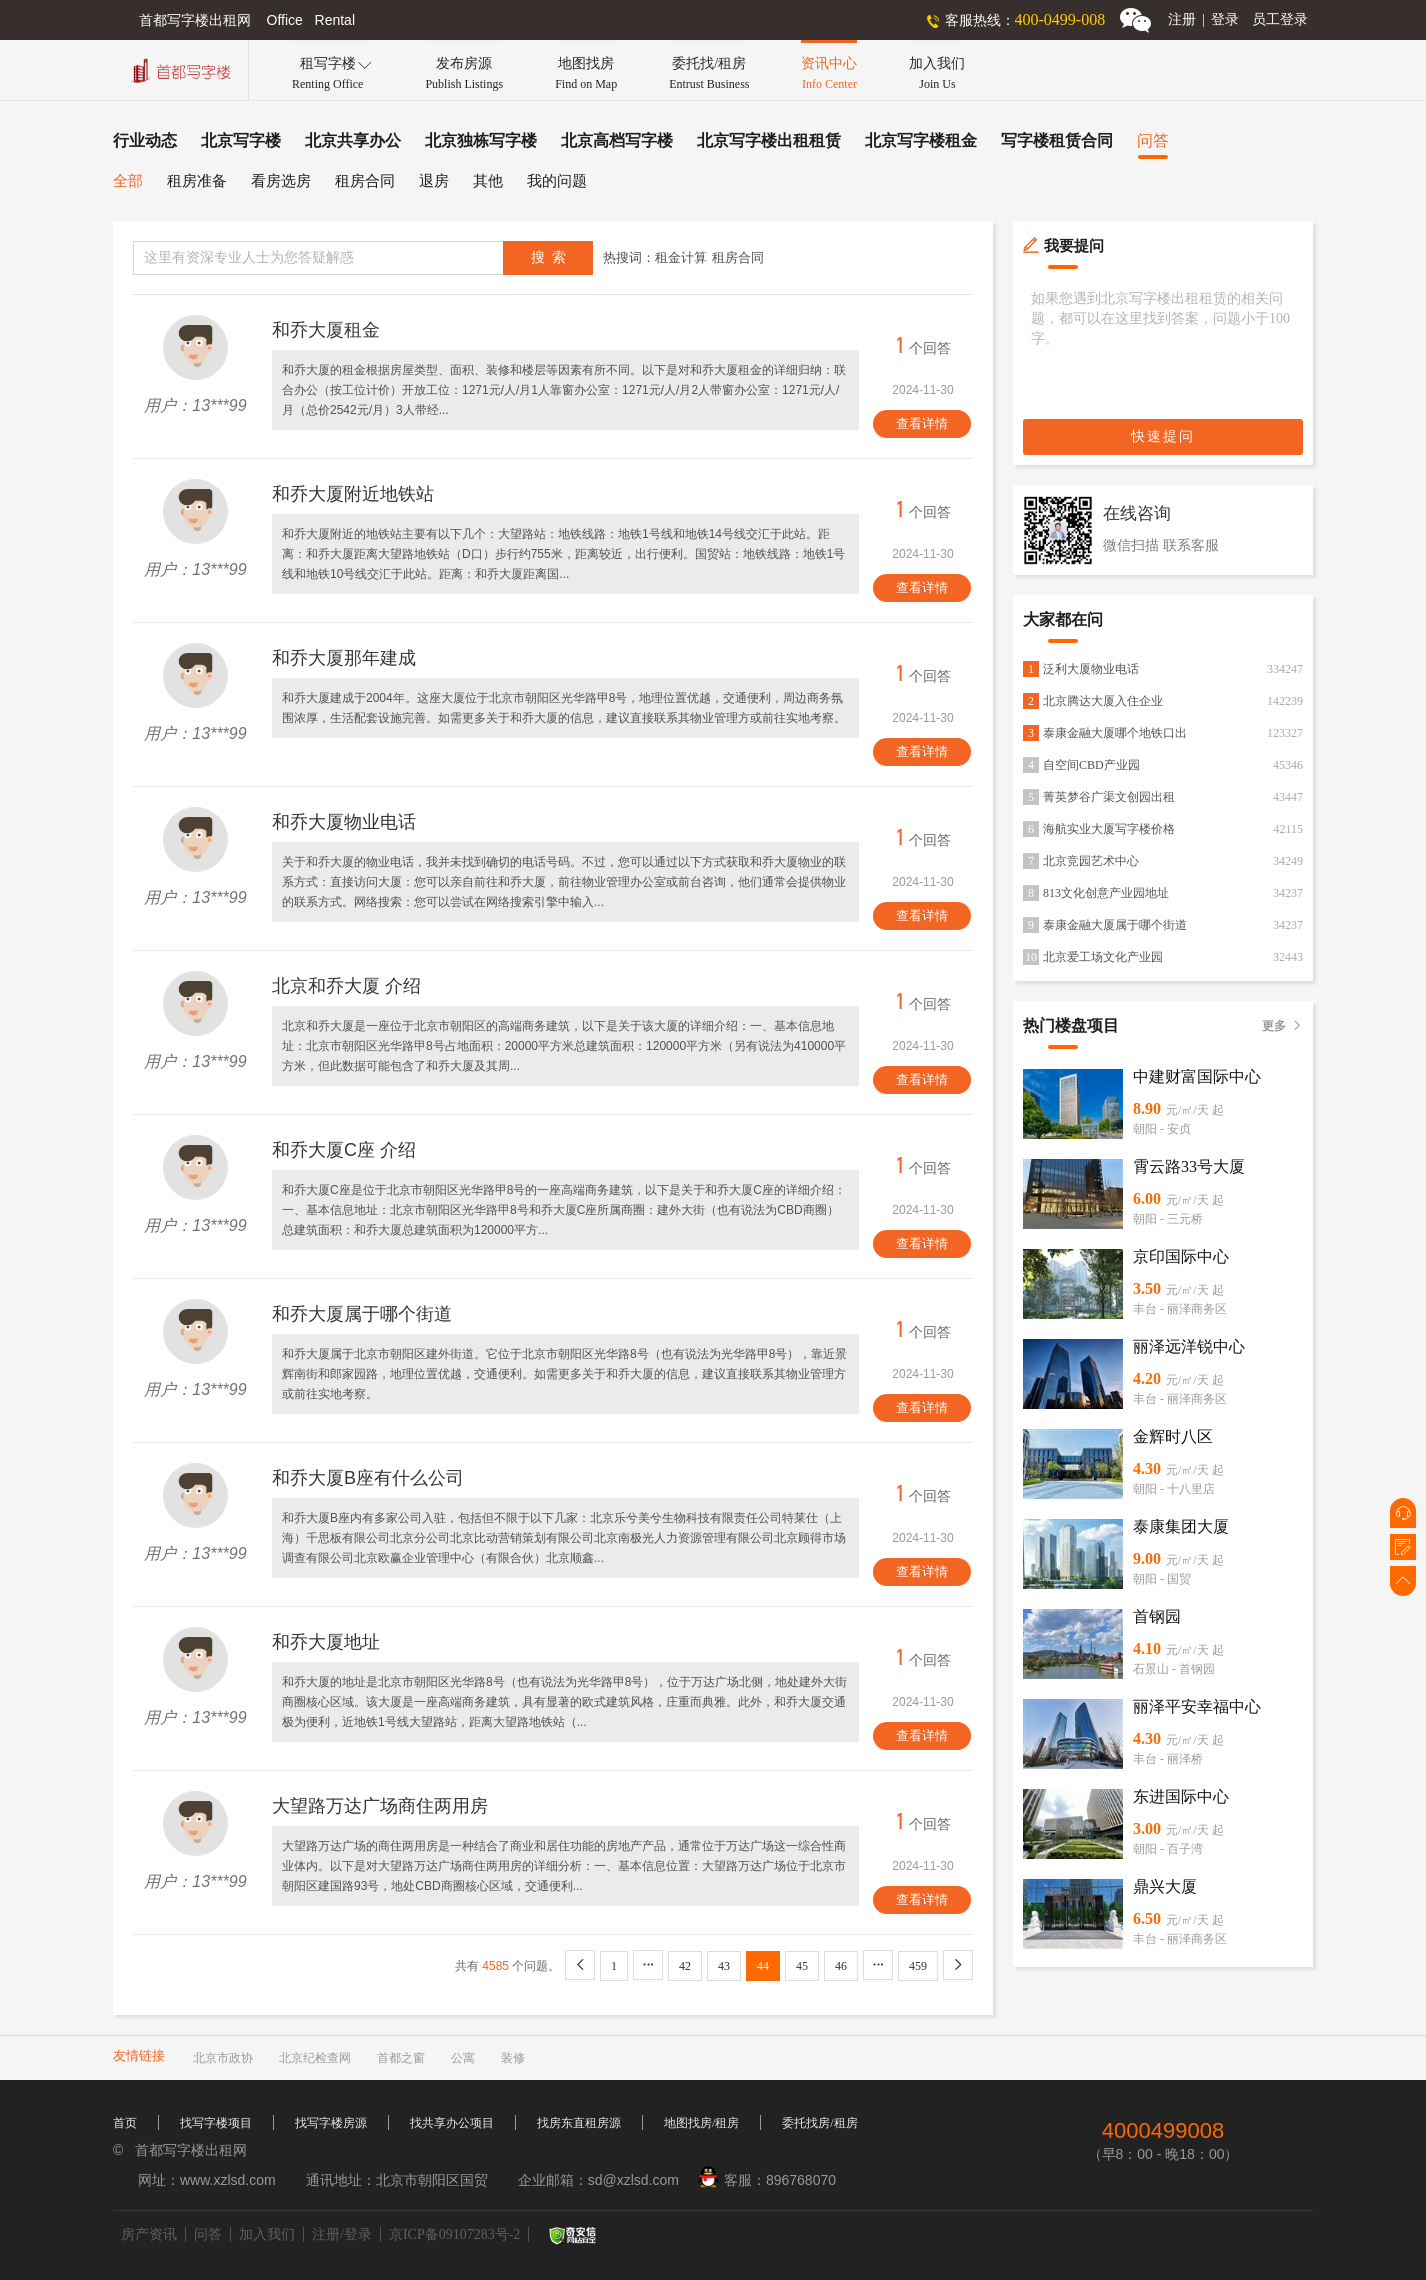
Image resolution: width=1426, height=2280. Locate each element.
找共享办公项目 (452, 2123)
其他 (488, 181)
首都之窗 (401, 2058)
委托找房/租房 (819, 2123)
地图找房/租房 (701, 2123)
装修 (513, 2058)
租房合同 (365, 181)
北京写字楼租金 (921, 140)
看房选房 (281, 181)
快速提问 (1163, 436)
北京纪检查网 (315, 2058)
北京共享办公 (353, 140)
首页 (125, 2123)
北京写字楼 (241, 140)
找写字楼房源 (331, 2123)
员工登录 (1280, 19)
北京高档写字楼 (617, 140)
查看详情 (922, 423)
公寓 (463, 2058)
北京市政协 (223, 2058)
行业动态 (145, 140)
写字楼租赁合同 (1057, 140)
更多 (1282, 1026)
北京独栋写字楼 (481, 140)
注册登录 (1203, 19)
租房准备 (197, 181)
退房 (434, 181)
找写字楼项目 (216, 2123)
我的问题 (557, 181)
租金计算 (681, 257)
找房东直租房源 (579, 2123)
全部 (128, 181)
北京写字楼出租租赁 (769, 140)
